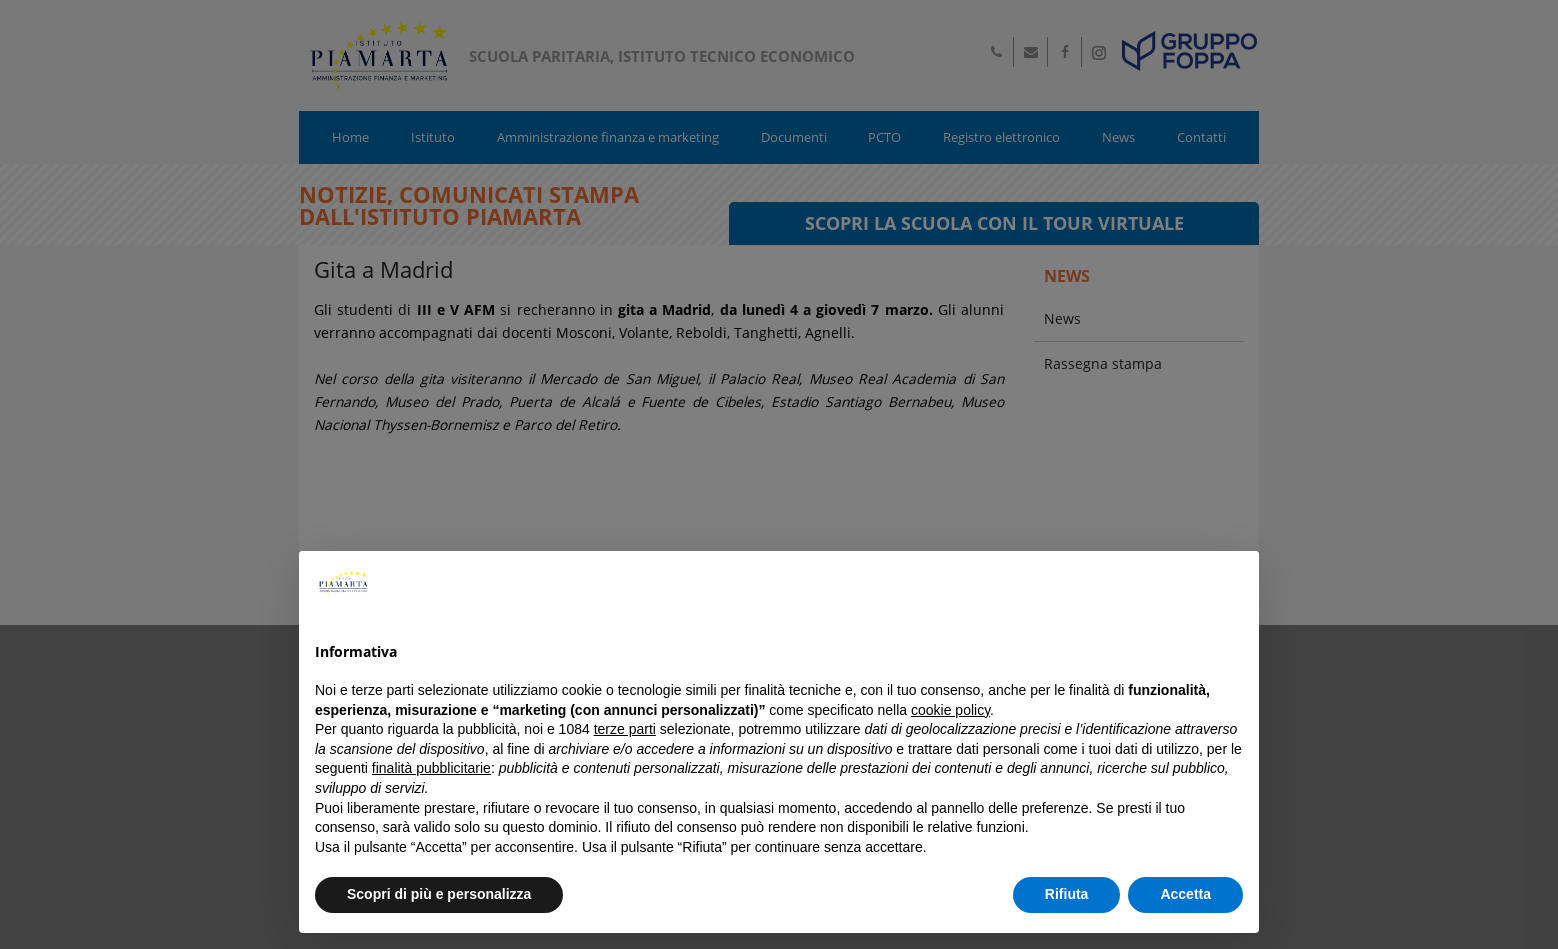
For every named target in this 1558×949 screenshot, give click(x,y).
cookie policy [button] (950, 710)
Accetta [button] (1185, 894)
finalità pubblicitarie (431, 768)
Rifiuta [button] (1067, 894)
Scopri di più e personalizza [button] (439, 894)
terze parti (625, 729)
